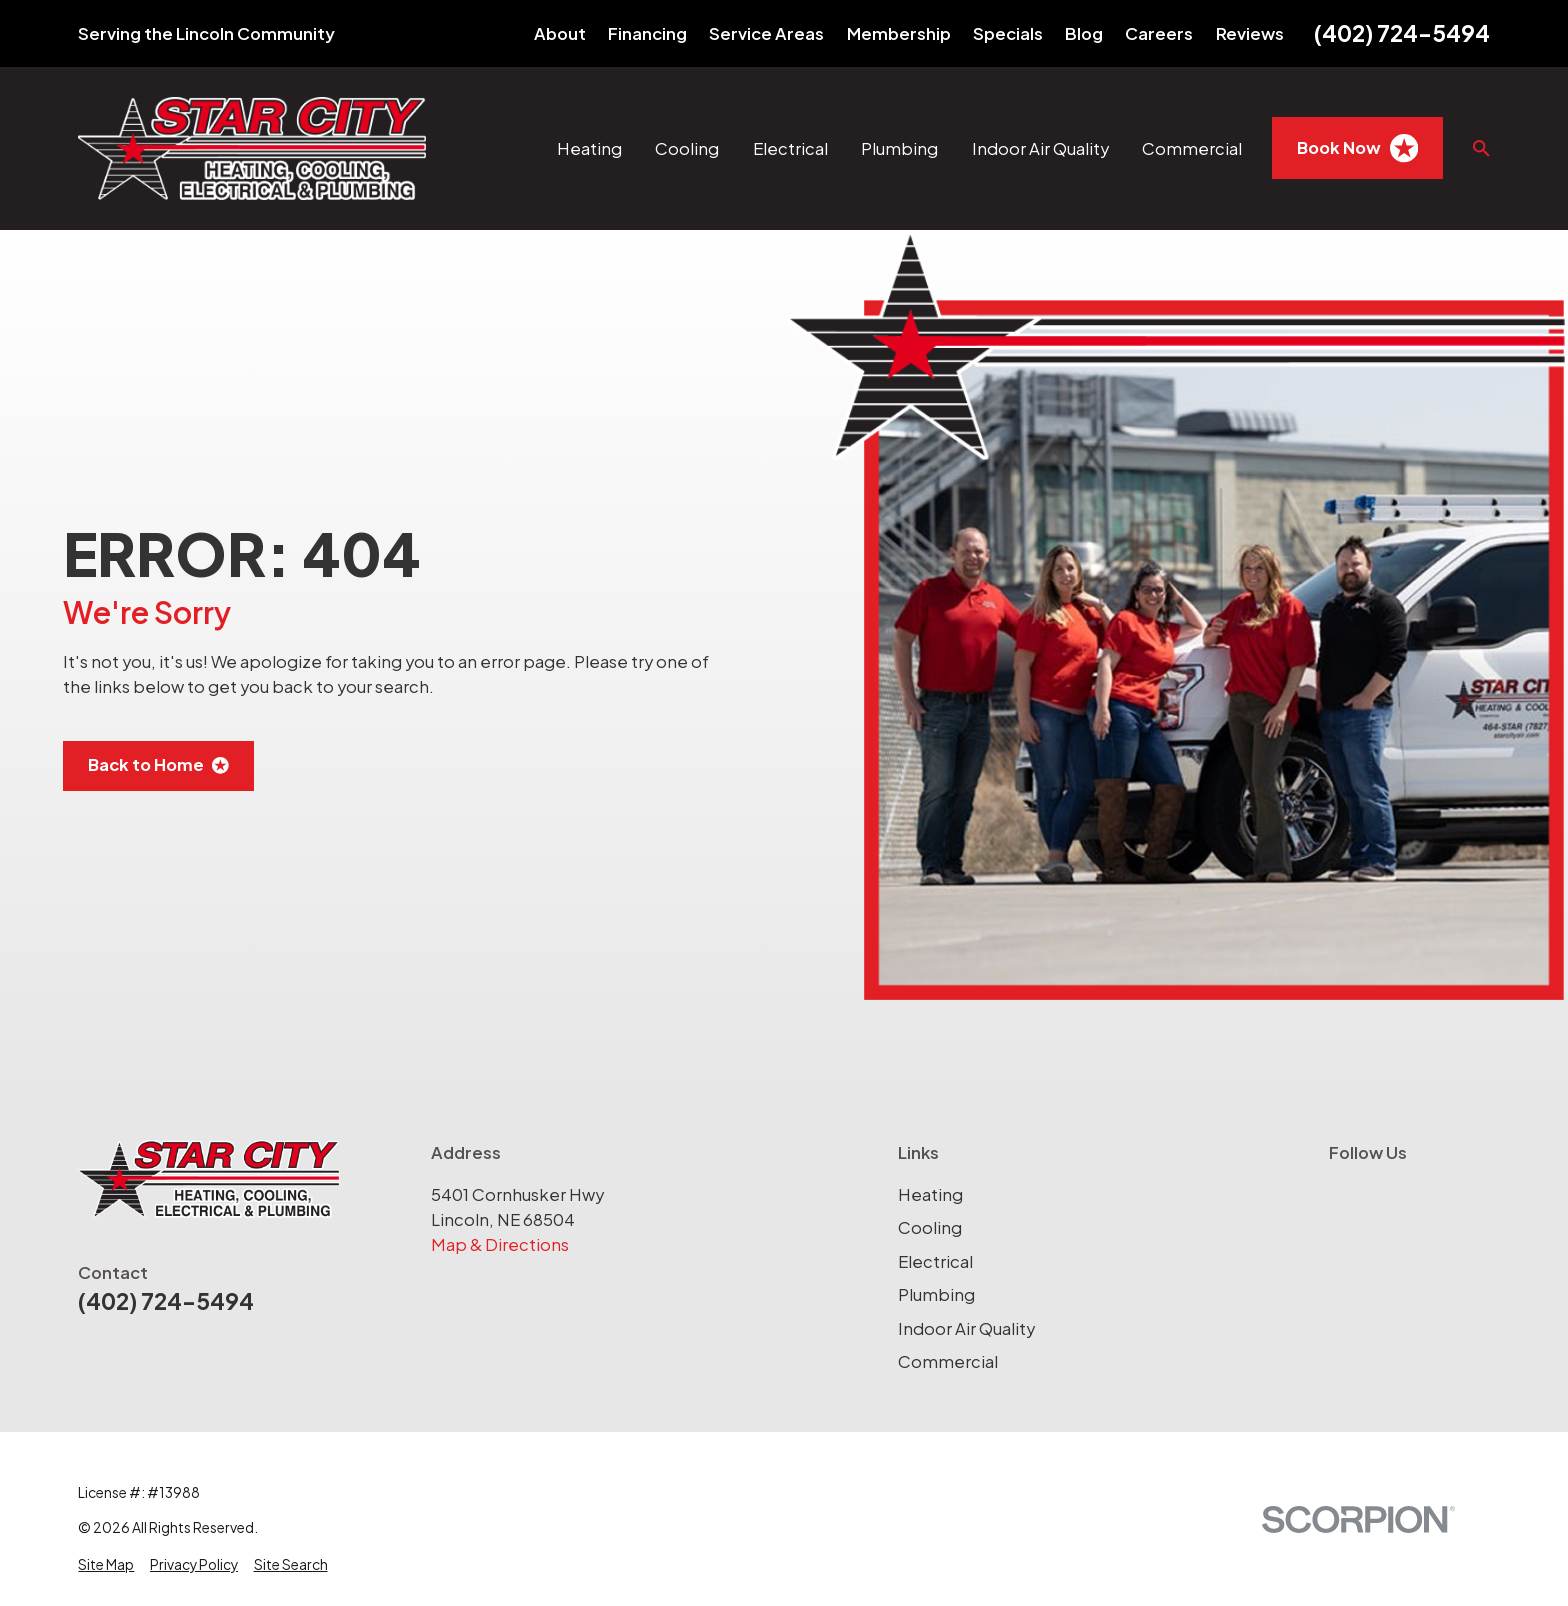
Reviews (1250, 33)
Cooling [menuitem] (687, 148)
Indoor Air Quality (966, 1328)
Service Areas (766, 33)
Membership (899, 33)
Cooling (930, 1227)
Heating (930, 1194)
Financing (647, 33)
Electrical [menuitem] (790, 148)
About (560, 33)
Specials (1008, 33)
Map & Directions (500, 1244)
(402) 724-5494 (1402, 33)
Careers (1159, 33)
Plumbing (936, 1294)
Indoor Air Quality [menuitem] (1040, 148)
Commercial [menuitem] (1192, 148)
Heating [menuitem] (589, 148)
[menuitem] (106, 1565)
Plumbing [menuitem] (899, 148)
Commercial (948, 1361)
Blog (1084, 33)
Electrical (935, 1261)
